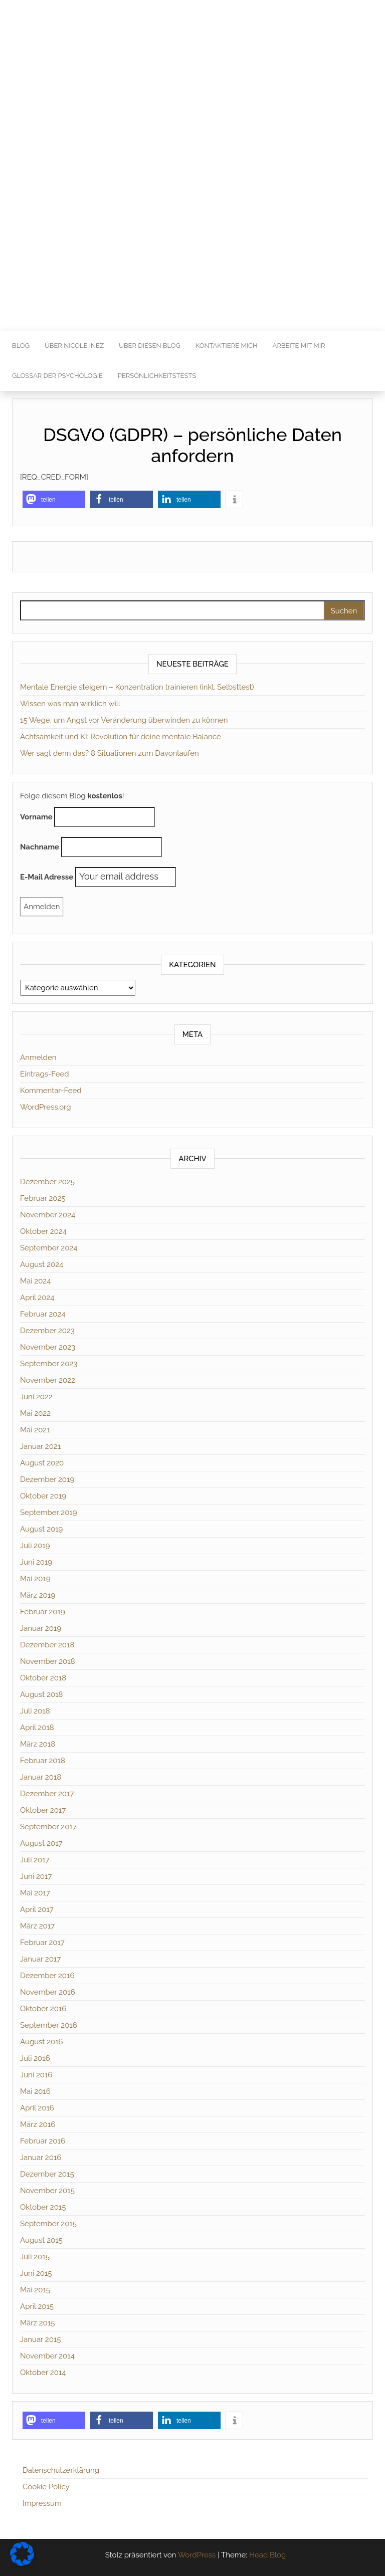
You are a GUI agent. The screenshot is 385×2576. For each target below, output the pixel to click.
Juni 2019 (36, 1562)
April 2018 (37, 1727)
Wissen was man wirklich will (70, 703)
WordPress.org (45, 1107)
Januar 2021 (40, 1446)
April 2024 (37, 1297)
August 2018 (41, 1694)
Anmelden (38, 1057)
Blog (21, 345)
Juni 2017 (36, 1876)
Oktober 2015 (43, 2207)
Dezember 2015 (47, 2174)
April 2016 (37, 2107)
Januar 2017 (40, 1959)
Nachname (39, 846)
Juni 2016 (36, 2074)
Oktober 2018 (43, 1677)
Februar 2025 (42, 1198)
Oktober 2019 (43, 1495)
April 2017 (37, 1909)
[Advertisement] (192, 255)
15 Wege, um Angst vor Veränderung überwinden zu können (124, 720)
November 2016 (47, 1992)
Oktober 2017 (43, 1810)
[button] (54, 499)
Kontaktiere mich (227, 345)
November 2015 (47, 2190)
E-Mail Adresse (46, 877)
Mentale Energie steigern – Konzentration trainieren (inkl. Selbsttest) (137, 687)
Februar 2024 (43, 1314)
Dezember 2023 (47, 1330)
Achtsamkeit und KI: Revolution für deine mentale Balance (120, 736)
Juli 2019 (35, 1545)
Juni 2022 (36, 1396)
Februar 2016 (42, 2140)
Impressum (42, 2503)
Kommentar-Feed (51, 1090)
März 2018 (37, 1744)
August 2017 (41, 1843)
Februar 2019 (42, 1611)
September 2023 (48, 1363)
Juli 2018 (35, 1710)
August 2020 (42, 1462)
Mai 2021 (35, 1429)
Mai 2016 (35, 2091)
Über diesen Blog (149, 345)
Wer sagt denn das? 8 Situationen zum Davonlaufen (109, 753)
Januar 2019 (40, 1628)
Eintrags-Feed (44, 1074)
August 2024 (41, 1264)
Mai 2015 (35, 2289)
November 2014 (47, 2355)
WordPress (197, 2554)
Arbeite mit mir (299, 345)
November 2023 (47, 1347)
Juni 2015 (36, 2273)
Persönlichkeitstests (157, 375)
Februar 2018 (42, 1760)
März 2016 (37, 2124)
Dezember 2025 (47, 1181)
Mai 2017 (35, 1892)
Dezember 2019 (47, 1479)
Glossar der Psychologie (57, 375)
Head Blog (267, 2554)
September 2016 (48, 2025)
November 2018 (47, 1661)
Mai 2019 (35, 1578)
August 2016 (41, 2041)
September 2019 (48, 1512)
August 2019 (41, 1529)
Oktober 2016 (43, 2008)
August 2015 (41, 2240)
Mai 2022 (35, 1413)
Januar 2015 (40, 2339)
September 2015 (48, 2223)
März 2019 (37, 1595)
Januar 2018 (40, 1777)
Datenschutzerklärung (61, 2470)
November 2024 (47, 1214)
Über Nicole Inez (74, 345)
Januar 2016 (40, 2157)
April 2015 (37, 2306)
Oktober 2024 (43, 1231)
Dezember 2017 (47, 1793)
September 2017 (48, 1826)
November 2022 (47, 1380)
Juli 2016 (35, 2058)
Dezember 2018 (47, 1644)
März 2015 (37, 2322)
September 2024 (48, 1247)
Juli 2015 (35, 2256)
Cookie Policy (46, 2486)
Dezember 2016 (47, 1975)
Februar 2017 (42, 1942)
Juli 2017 (35, 1859)
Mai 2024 (35, 1280)
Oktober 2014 (43, 2372)
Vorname (36, 816)
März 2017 (37, 1925)
